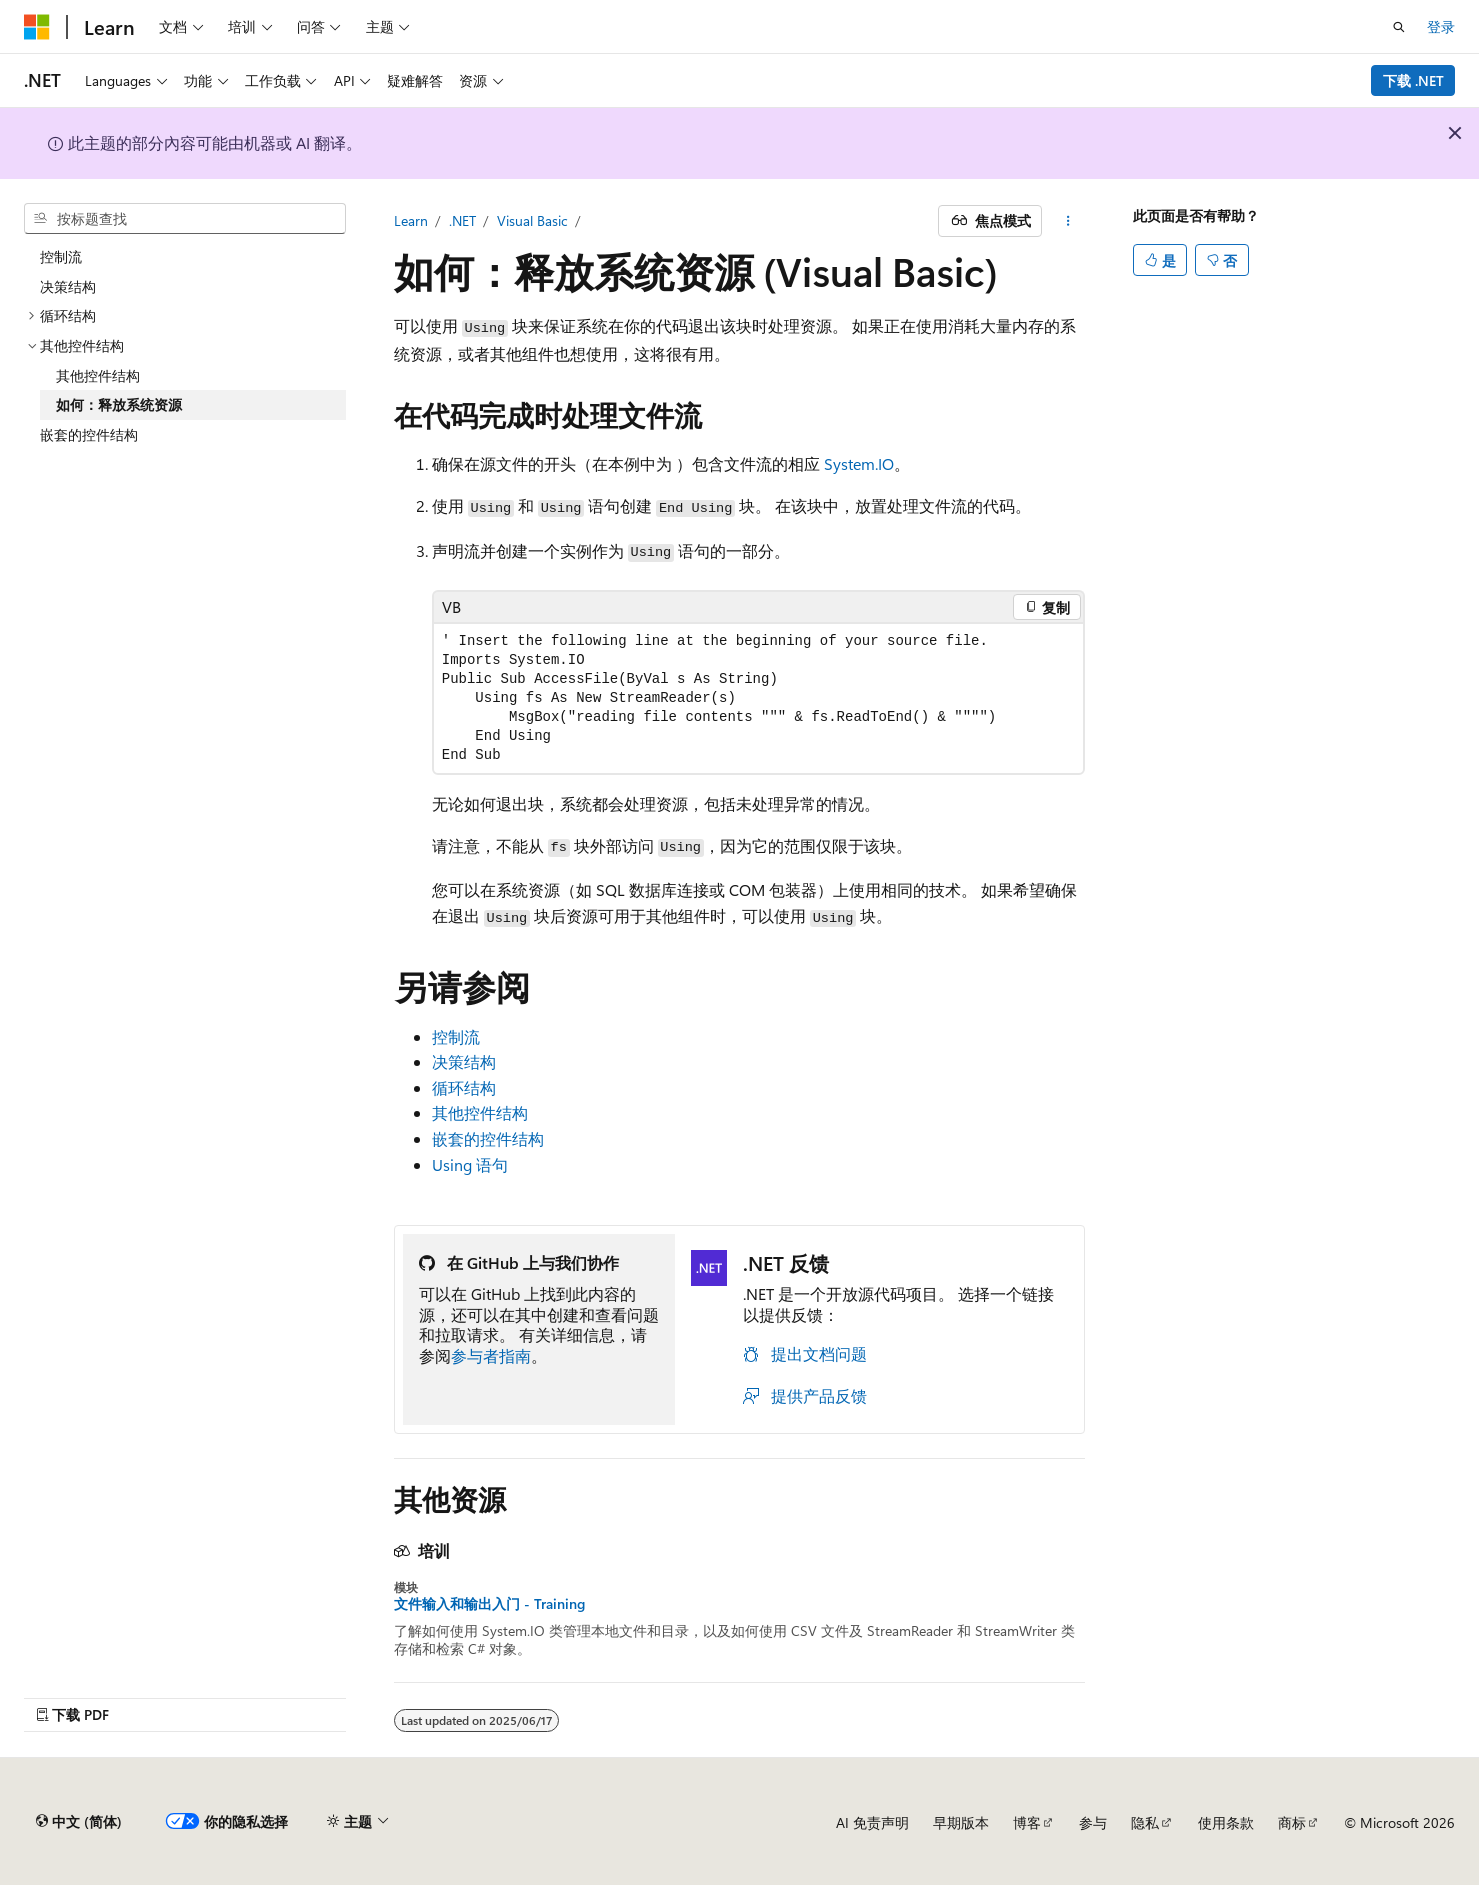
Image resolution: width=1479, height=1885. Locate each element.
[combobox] (185, 219)
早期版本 (961, 1822)
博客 (1027, 1822)
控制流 (456, 1036)
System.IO (859, 463)
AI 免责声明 (872, 1822)
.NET (462, 220)
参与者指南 (491, 1355)
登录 (1441, 26)
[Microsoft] (37, 27)
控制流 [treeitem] (61, 256)
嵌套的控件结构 (488, 1138)
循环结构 (464, 1087)
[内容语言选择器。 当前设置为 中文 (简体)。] (79, 1822)
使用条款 (1226, 1822)
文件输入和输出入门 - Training (489, 1604)
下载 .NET (1413, 80)
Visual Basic (532, 220)
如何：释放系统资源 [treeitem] (119, 404)
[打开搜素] (1399, 27)
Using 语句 (470, 1164)
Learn (411, 220)
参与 (1093, 1822)
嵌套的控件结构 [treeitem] (89, 434)
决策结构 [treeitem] (68, 286)
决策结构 (464, 1061)
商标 (1292, 1822)
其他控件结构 (480, 1112)
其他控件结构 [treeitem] (98, 375)
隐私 (1145, 1822)
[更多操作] (1067, 221)
